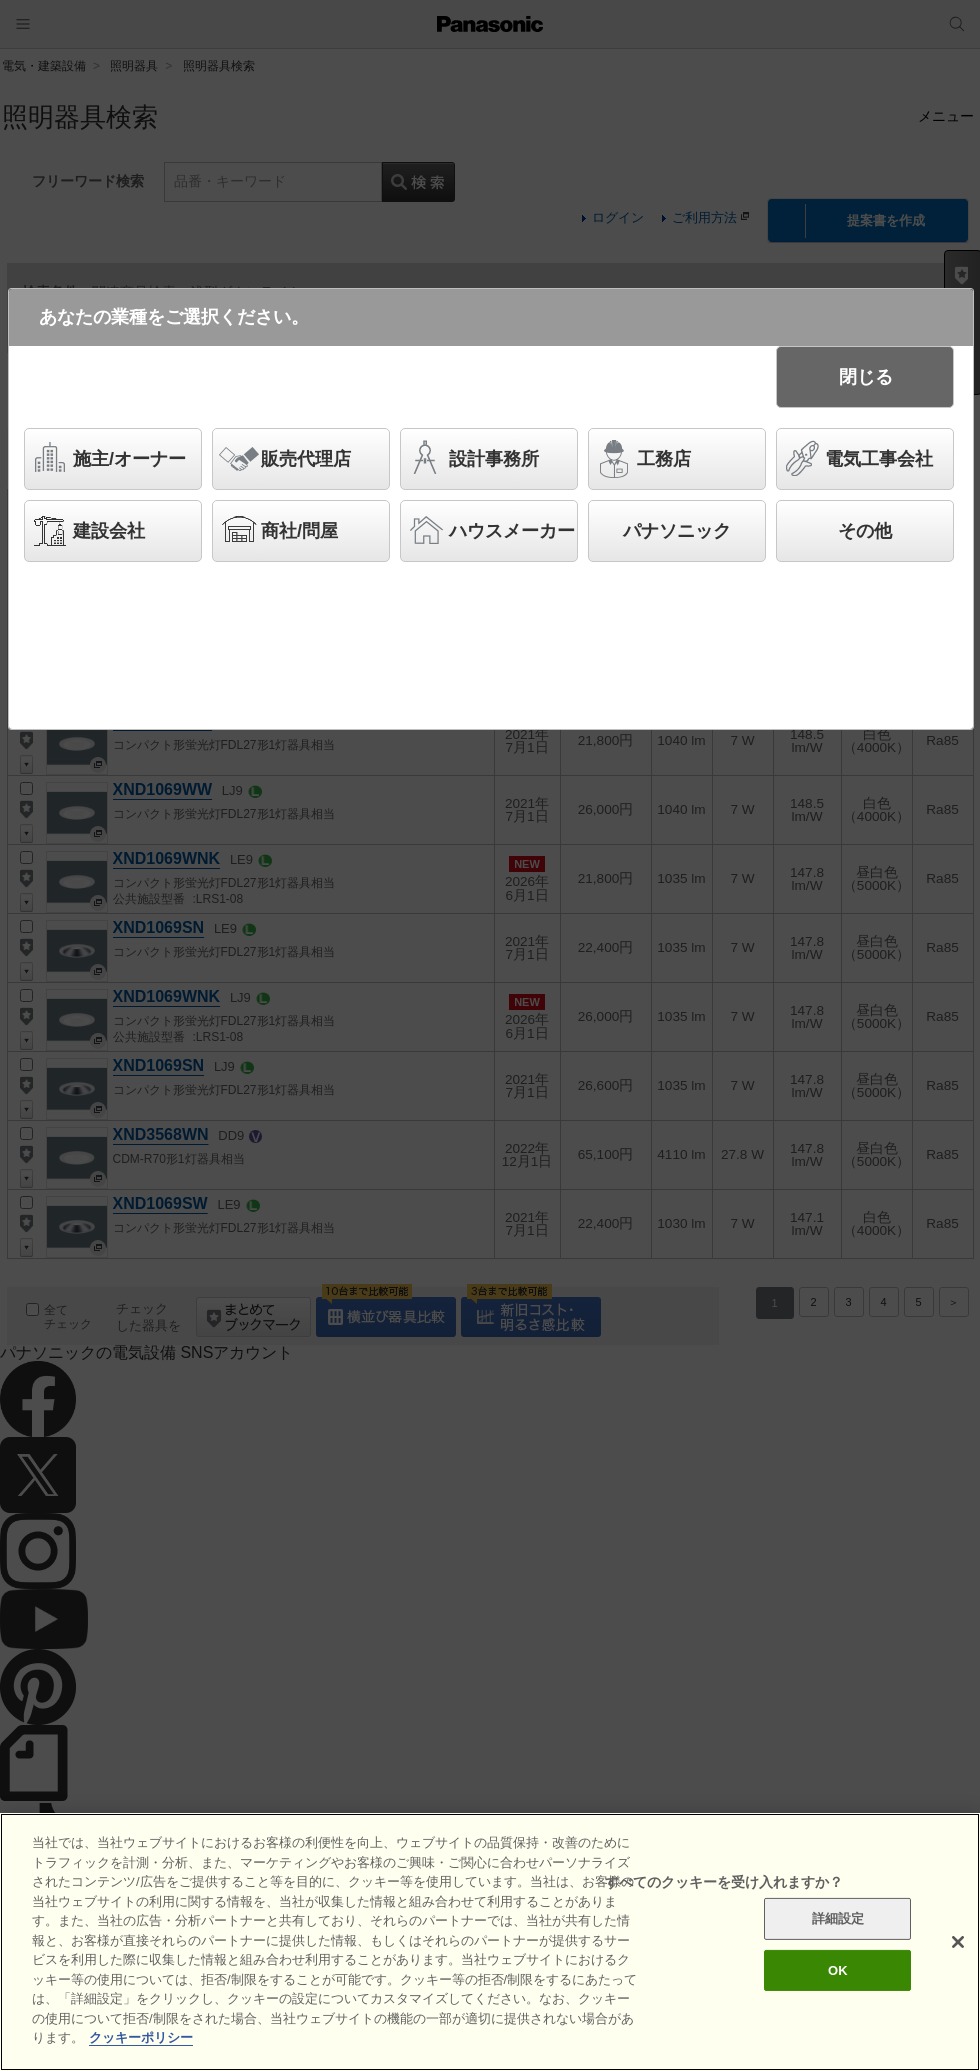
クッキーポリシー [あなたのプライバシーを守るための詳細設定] (141, 2038)
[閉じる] (958, 1942)
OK (838, 1970)
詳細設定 (838, 1918)
